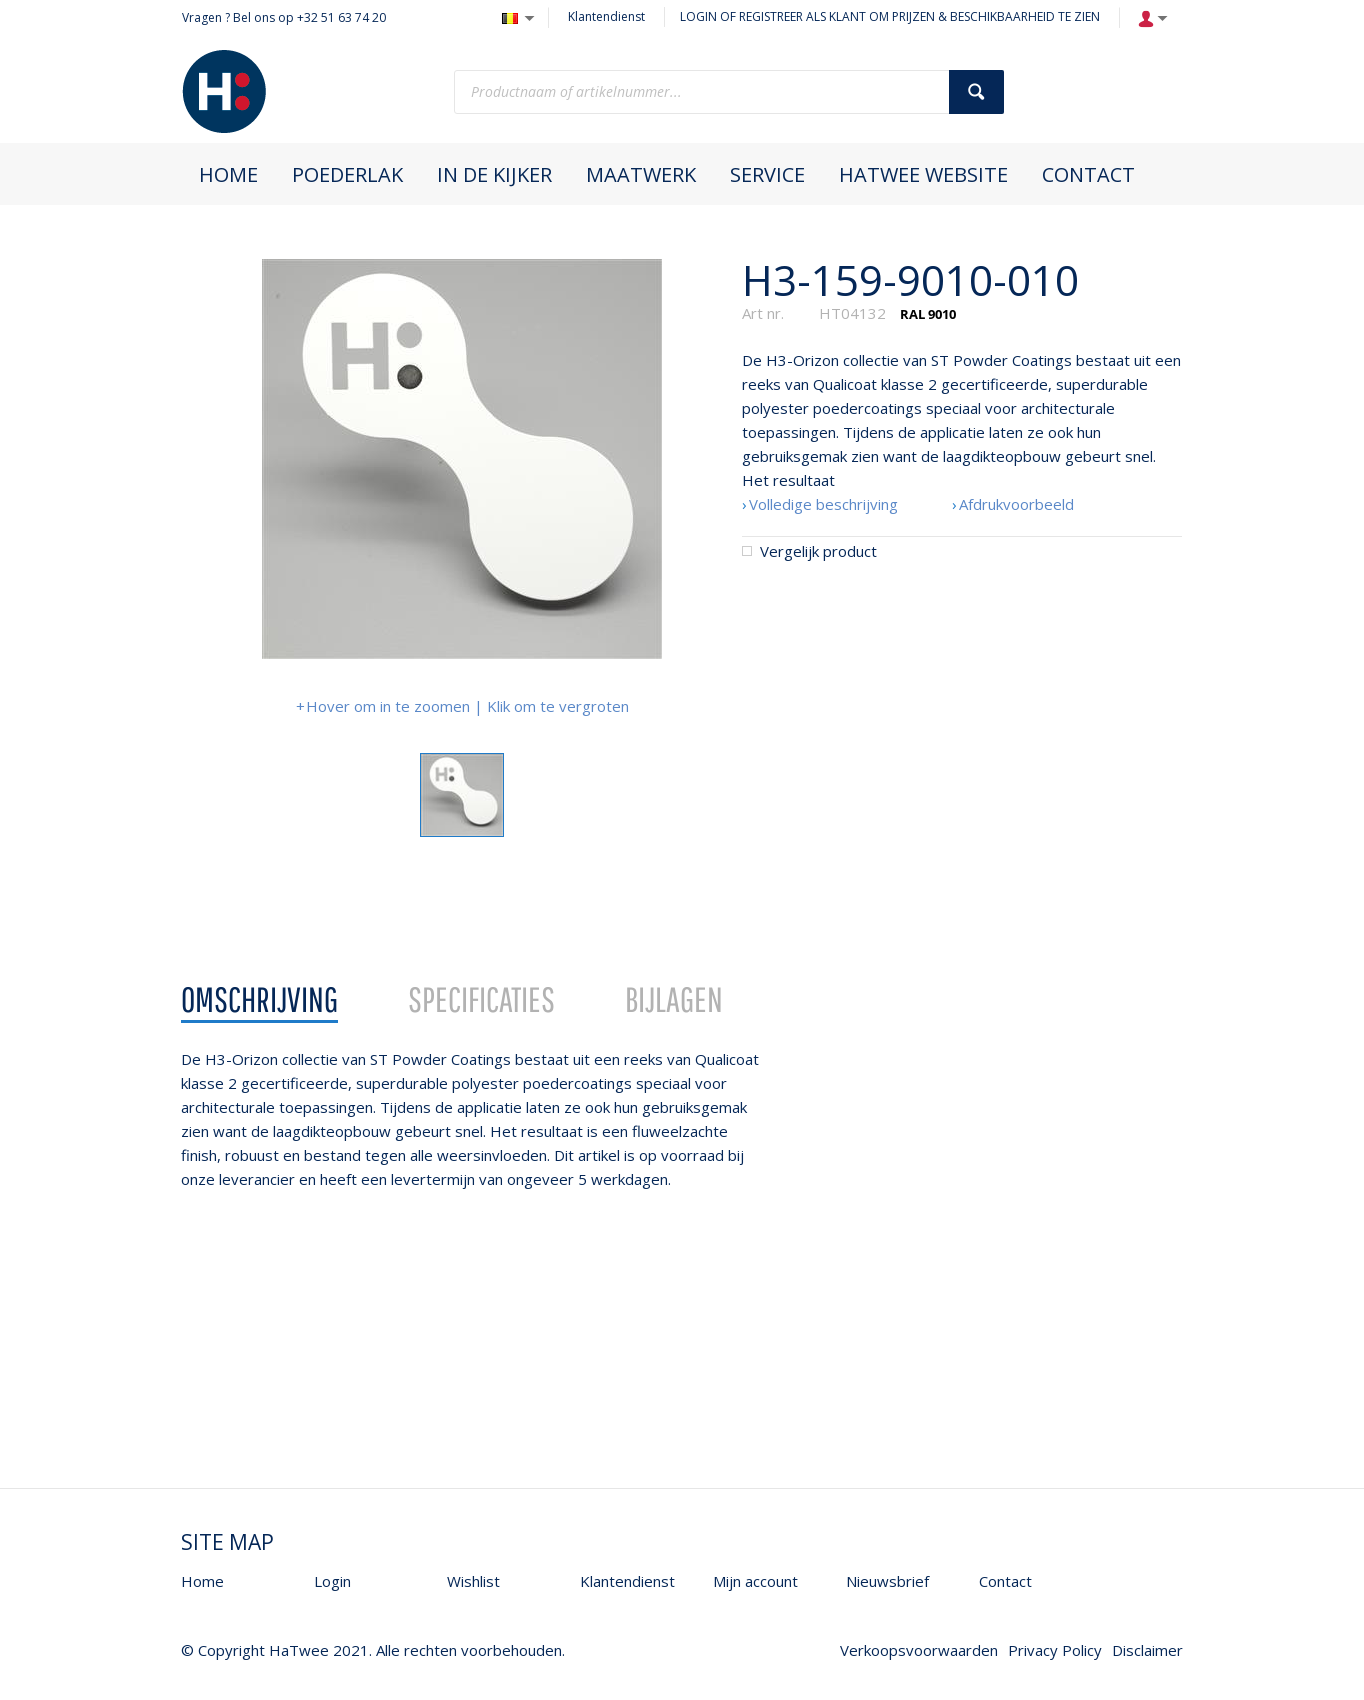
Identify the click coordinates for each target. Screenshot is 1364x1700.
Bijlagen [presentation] (674, 999)
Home (202, 1581)
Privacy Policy (1055, 1650)
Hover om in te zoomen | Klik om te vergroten (467, 706)
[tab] (259, 1000)
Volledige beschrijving (823, 504)
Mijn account (755, 1581)
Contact (1005, 1581)
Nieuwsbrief (887, 1581)
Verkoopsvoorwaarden (919, 1650)
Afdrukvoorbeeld (1016, 504)
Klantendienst (606, 16)
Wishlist (473, 1581)
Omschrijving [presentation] (259, 999)
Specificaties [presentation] (481, 999)
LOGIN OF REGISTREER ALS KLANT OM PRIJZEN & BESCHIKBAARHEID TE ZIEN (890, 16)
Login (332, 1581)
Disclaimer (1147, 1650)
